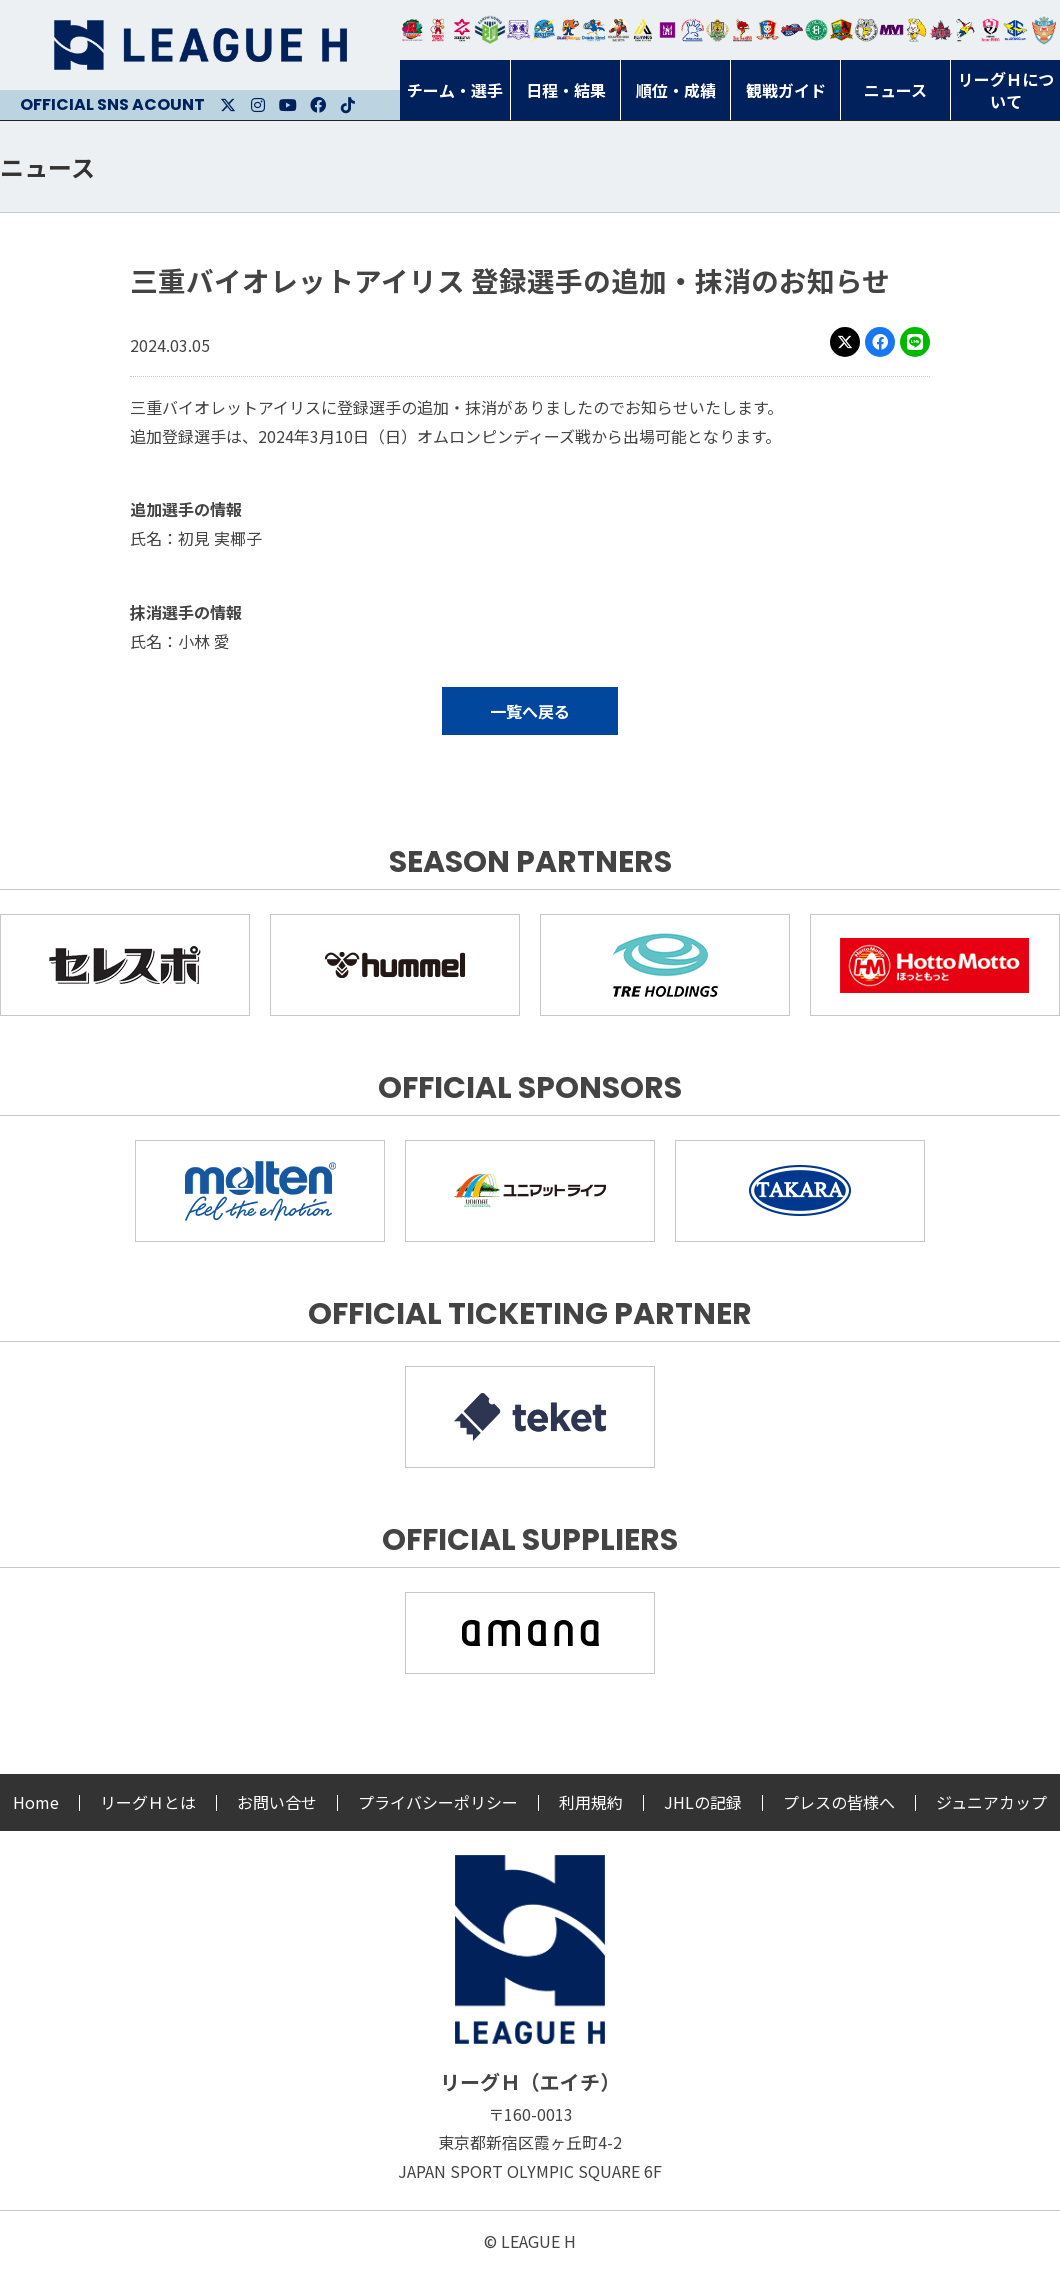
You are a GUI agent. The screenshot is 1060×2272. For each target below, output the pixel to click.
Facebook (318, 105)
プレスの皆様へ (839, 1802)
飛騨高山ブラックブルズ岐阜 (841, 30)
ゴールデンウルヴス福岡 (717, 30)
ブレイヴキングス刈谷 (618, 30)
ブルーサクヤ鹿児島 (1015, 30)
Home (36, 1802)
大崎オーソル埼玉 (437, 30)
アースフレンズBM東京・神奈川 (490, 30)
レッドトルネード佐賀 (742, 30)
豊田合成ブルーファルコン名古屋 (568, 30)
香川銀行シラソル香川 (965, 30)
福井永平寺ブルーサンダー (543, 30)
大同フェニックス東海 (593, 30)
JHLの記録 (703, 1802)
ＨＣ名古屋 (866, 30)
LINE (915, 342)
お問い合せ (277, 1802)
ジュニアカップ (991, 1802)
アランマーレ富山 (792, 30)
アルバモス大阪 (643, 30)
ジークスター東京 (462, 30)
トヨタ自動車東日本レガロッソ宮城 (412, 30)
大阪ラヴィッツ (916, 30)
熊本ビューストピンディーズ (990, 30)
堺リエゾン (667, 30)
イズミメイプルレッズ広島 (941, 30)
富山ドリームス (518, 30)
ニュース (47, 166)
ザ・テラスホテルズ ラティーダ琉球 (1044, 30)
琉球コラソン (767, 30)
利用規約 (591, 1802)
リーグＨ (200, 45)
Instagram (258, 105)
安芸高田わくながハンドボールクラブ (692, 30)
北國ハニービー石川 (816, 30)
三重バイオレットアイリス (891, 30)
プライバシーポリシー (438, 1802)
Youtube (288, 105)
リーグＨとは (148, 1802)
